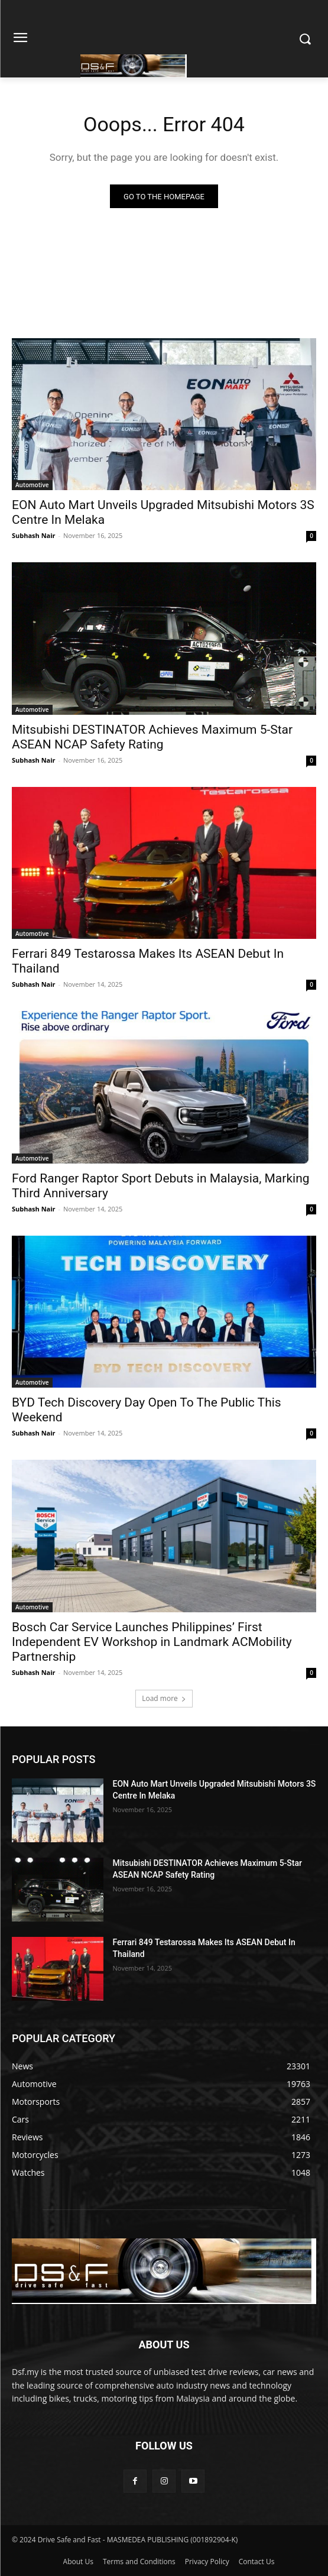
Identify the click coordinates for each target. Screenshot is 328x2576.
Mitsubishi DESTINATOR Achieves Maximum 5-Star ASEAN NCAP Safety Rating (152, 736)
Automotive (32, 485)
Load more (164, 1698)
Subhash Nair (34, 535)
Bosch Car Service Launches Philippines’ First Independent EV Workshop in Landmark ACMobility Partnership (152, 1642)
